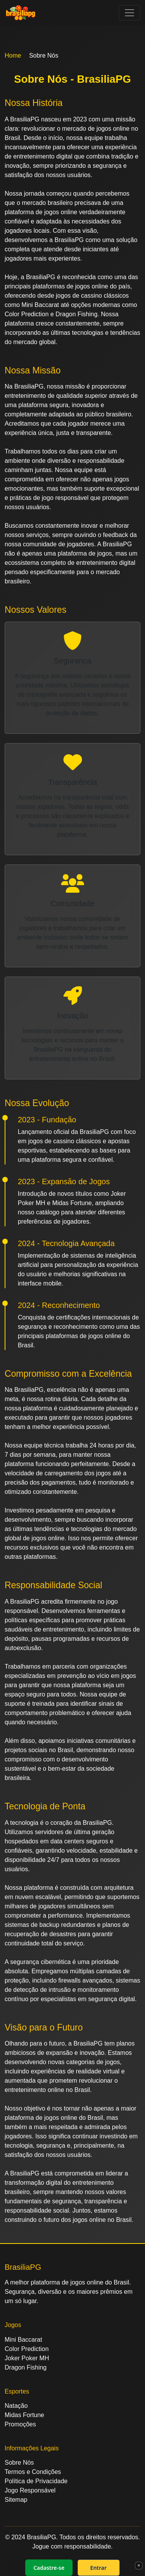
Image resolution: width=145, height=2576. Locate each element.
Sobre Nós (19, 2462)
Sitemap (16, 2499)
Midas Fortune (24, 2415)
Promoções (20, 2424)
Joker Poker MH (27, 2358)
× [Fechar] (138, 2565)
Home (13, 55)
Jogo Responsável (30, 2490)
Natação (16, 2405)
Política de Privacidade (36, 2481)
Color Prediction (27, 2349)
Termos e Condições (33, 2472)
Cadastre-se (48, 2567)
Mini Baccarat (23, 2339)
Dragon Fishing (26, 2367)
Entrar (98, 2567)
